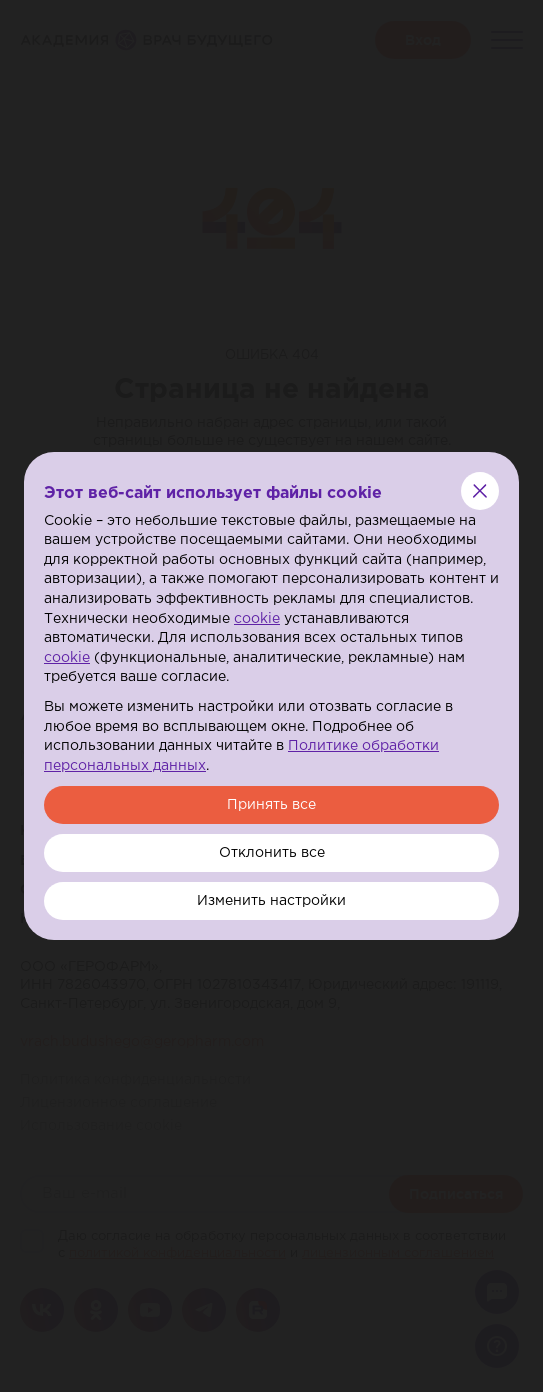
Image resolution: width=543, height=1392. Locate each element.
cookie (257, 619)
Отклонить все (272, 853)
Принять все (271, 805)
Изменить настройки (271, 901)
